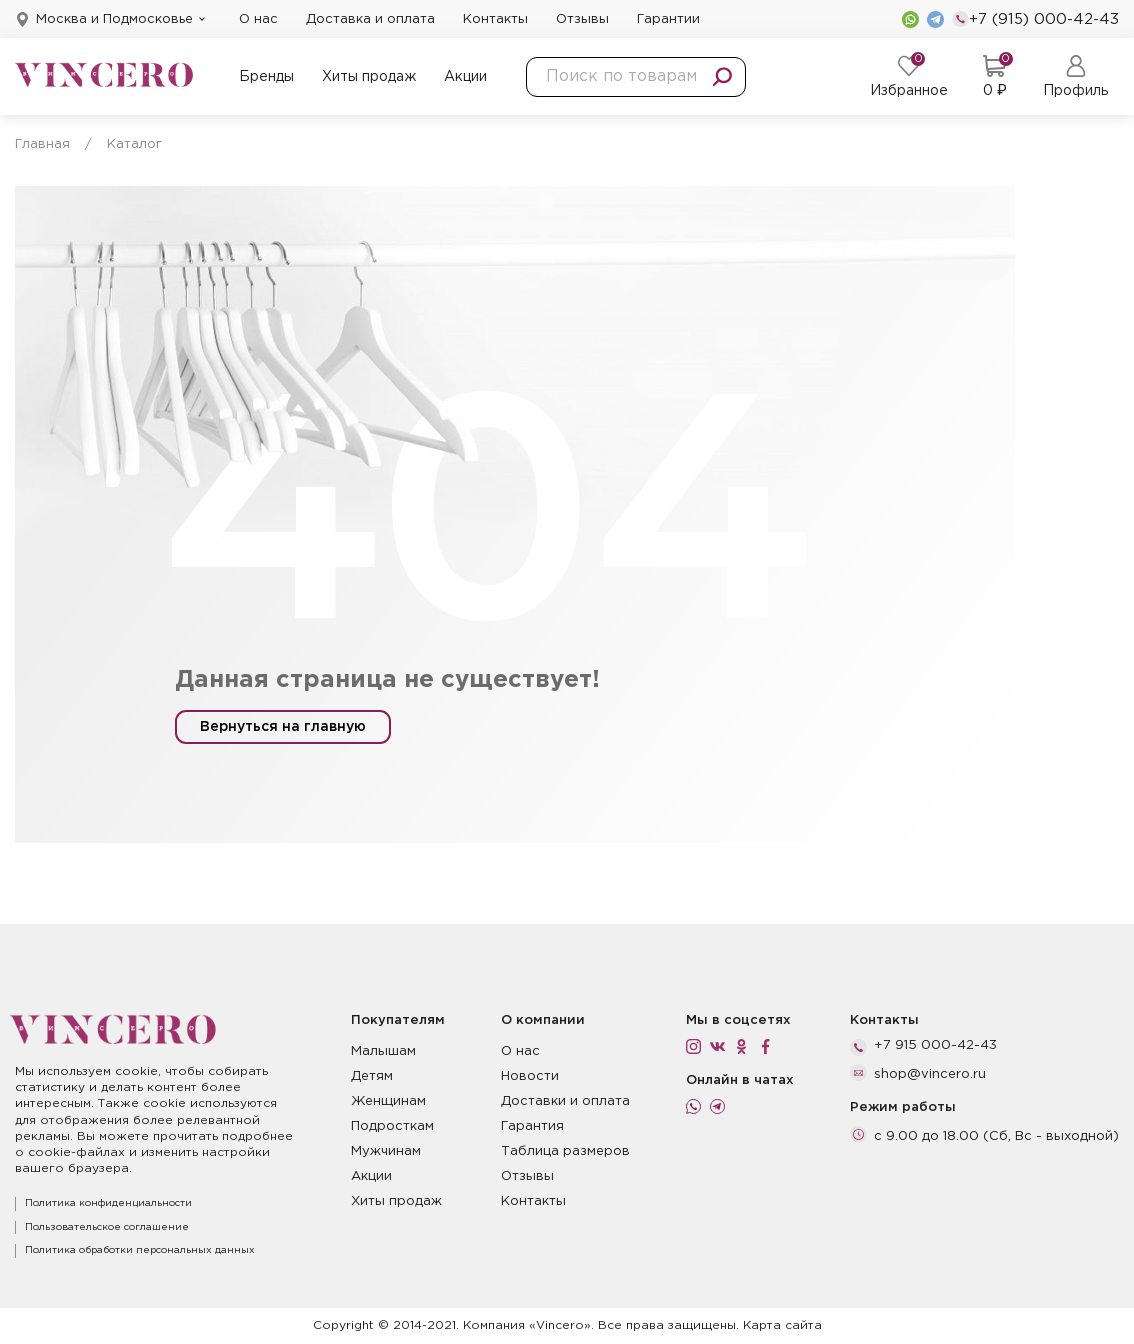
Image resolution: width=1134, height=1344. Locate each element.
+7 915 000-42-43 (935, 1045)
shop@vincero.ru (930, 1074)
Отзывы (582, 19)
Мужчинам (386, 1151)
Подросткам (392, 1126)
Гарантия (532, 1126)
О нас (258, 19)
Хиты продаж (369, 77)
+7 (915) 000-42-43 (1035, 19)
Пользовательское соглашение (107, 1227)
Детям (372, 1076)
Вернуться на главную (283, 727)
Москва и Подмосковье (114, 19)
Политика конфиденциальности (108, 1203)
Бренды (266, 77)
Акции (465, 77)
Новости (530, 1076)
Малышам (383, 1051)
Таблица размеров (565, 1151)
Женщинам (388, 1101)
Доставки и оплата (565, 1101)
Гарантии (668, 19)
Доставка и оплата (370, 19)
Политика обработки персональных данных (140, 1250)
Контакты (495, 19)
